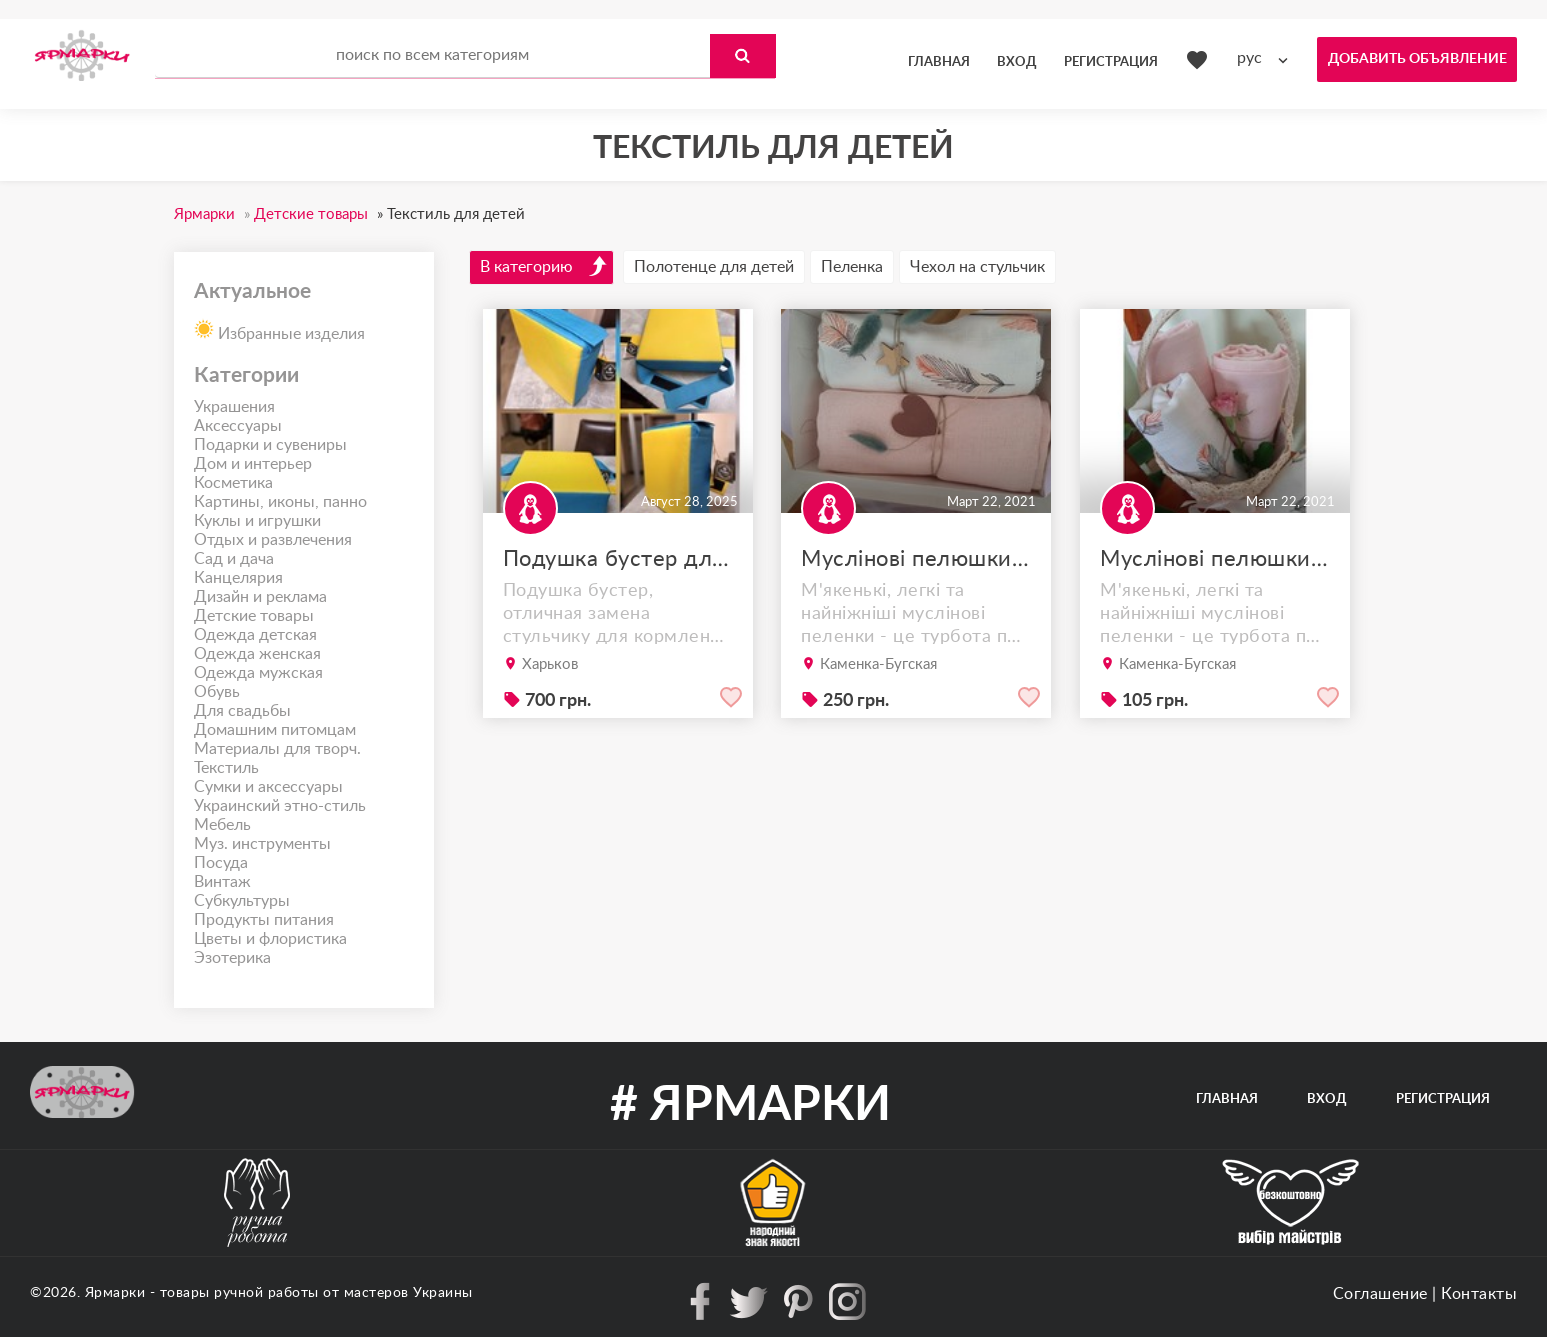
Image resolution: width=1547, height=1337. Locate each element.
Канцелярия (238, 578)
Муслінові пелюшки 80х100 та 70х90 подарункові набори (1215, 559)
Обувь (217, 692)
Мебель (222, 825)
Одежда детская (255, 635)
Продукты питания (264, 920)
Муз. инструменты (262, 844)
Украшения (234, 407)
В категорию (544, 266)
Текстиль (226, 768)
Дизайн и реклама (260, 597)
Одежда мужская (258, 673)
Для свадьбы (242, 711)
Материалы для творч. (277, 749)
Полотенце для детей (714, 267)
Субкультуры (242, 901)
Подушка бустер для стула (618, 559)
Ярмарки (115, 1293)
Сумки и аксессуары (268, 787)
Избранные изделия (279, 328)
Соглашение (1380, 1294)
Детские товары (254, 616)
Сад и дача (234, 559)
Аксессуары (238, 426)
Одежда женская (257, 654)
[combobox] (1267, 58)
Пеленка (852, 267)
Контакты (1479, 1294)
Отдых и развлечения (273, 540)
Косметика (233, 483)
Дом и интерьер (253, 464)
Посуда (221, 863)
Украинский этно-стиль (280, 806)
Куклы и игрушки (257, 521)
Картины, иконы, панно (280, 502)
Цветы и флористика (270, 939)
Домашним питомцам (275, 730)
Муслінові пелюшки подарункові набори (916, 559)
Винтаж (222, 882)
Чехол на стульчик (977, 267)
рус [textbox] (1249, 58)
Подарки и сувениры (270, 445)
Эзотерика (232, 958)
